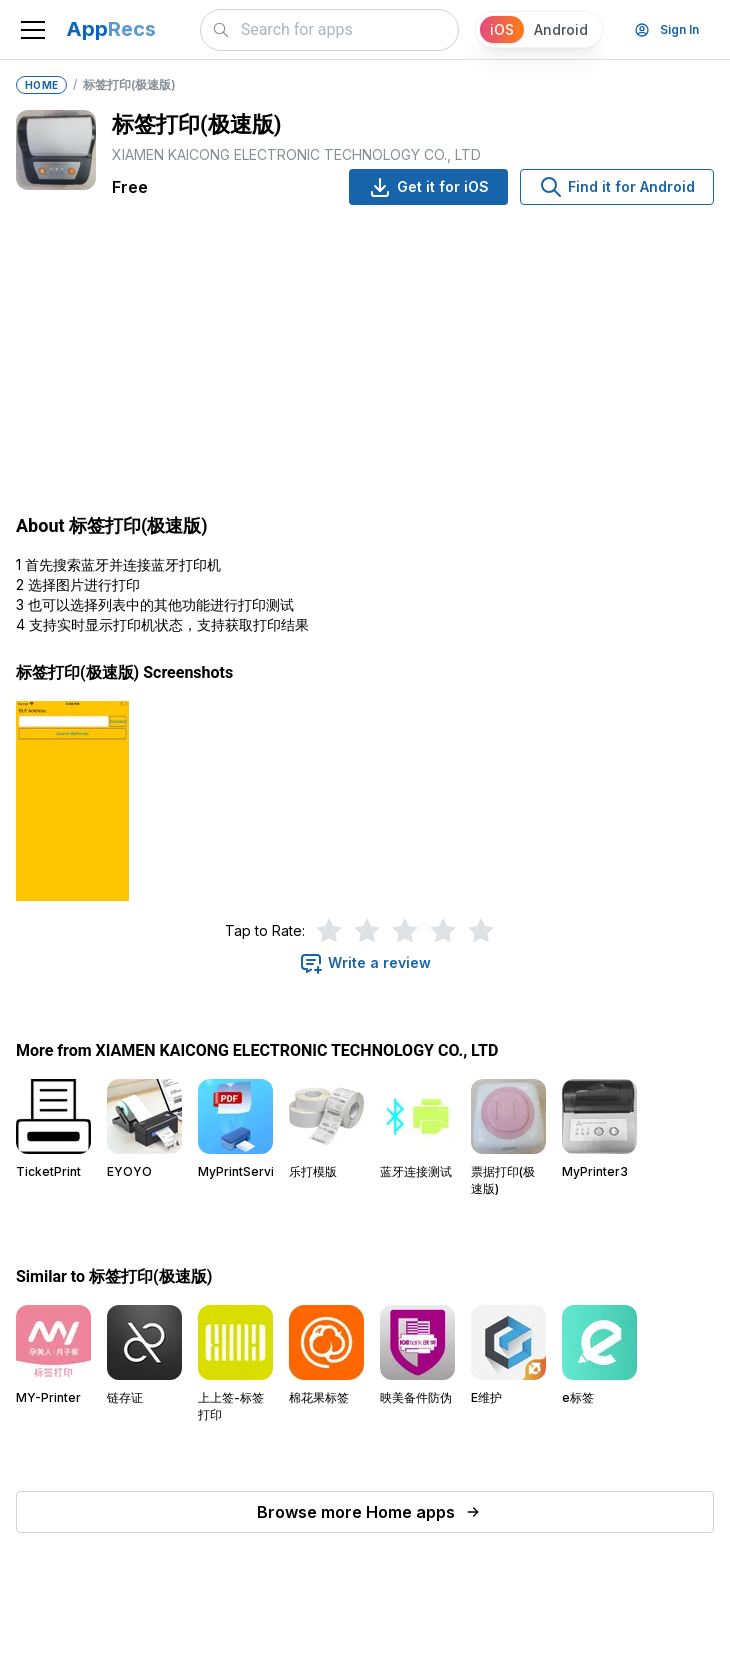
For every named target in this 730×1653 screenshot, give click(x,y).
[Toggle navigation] (33, 30)
